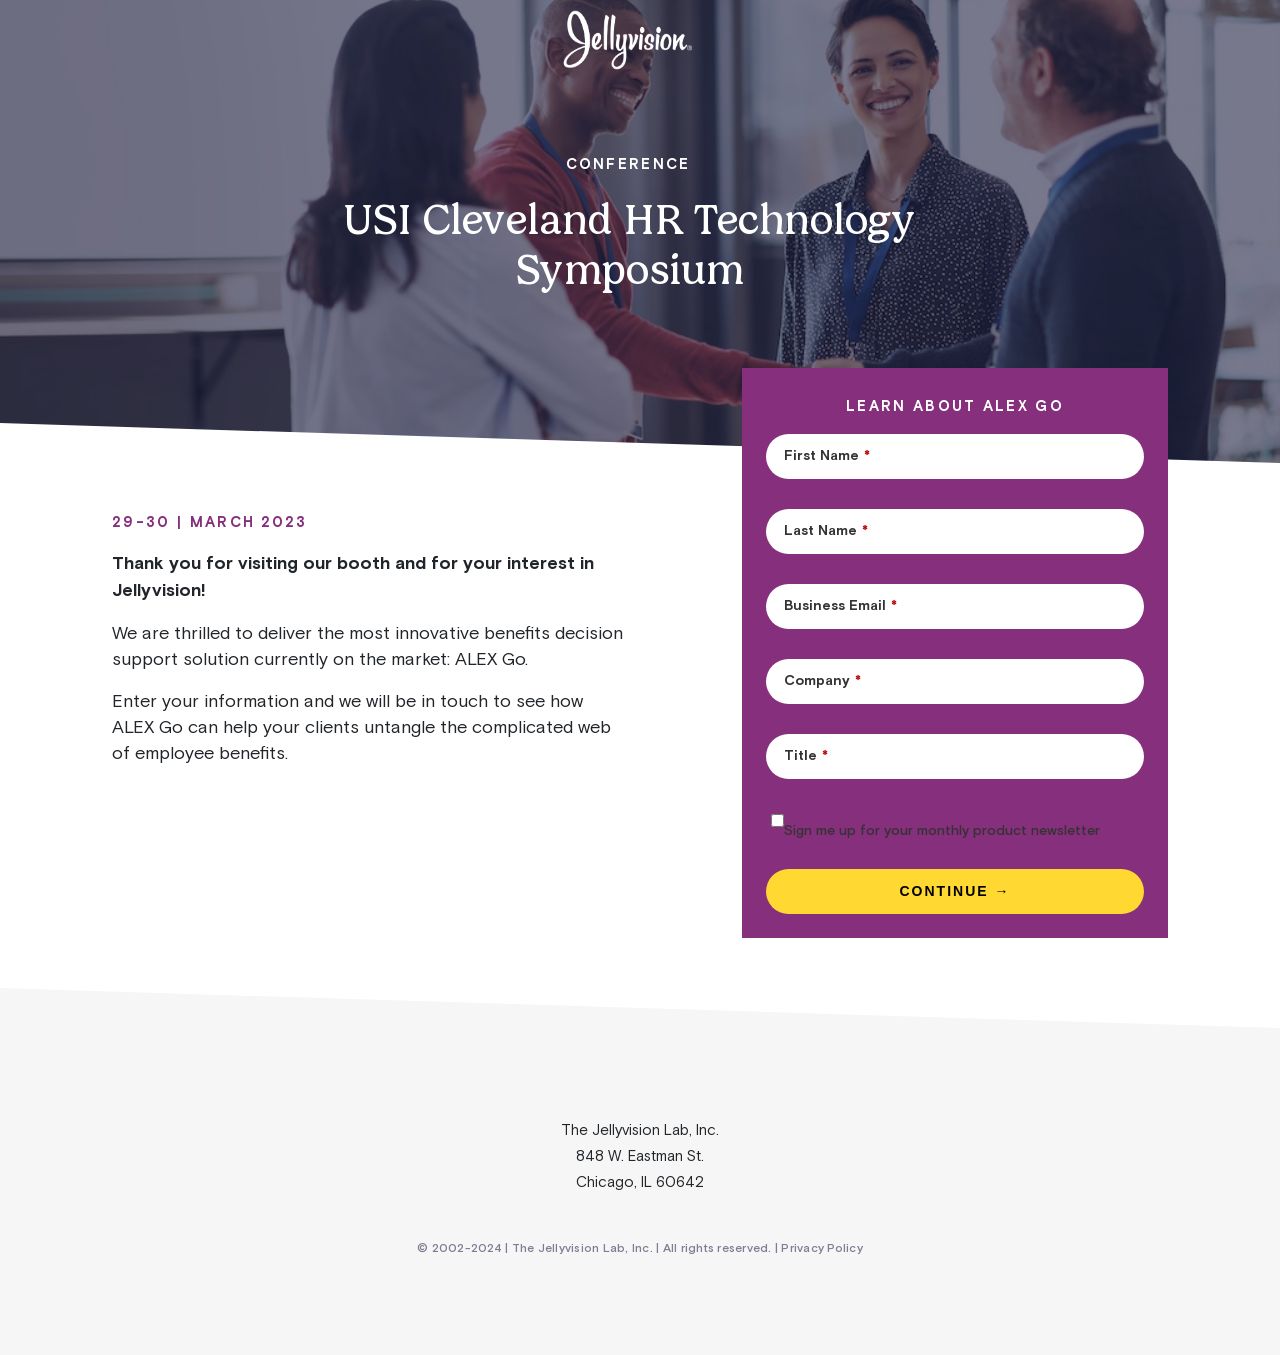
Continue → (955, 891)
